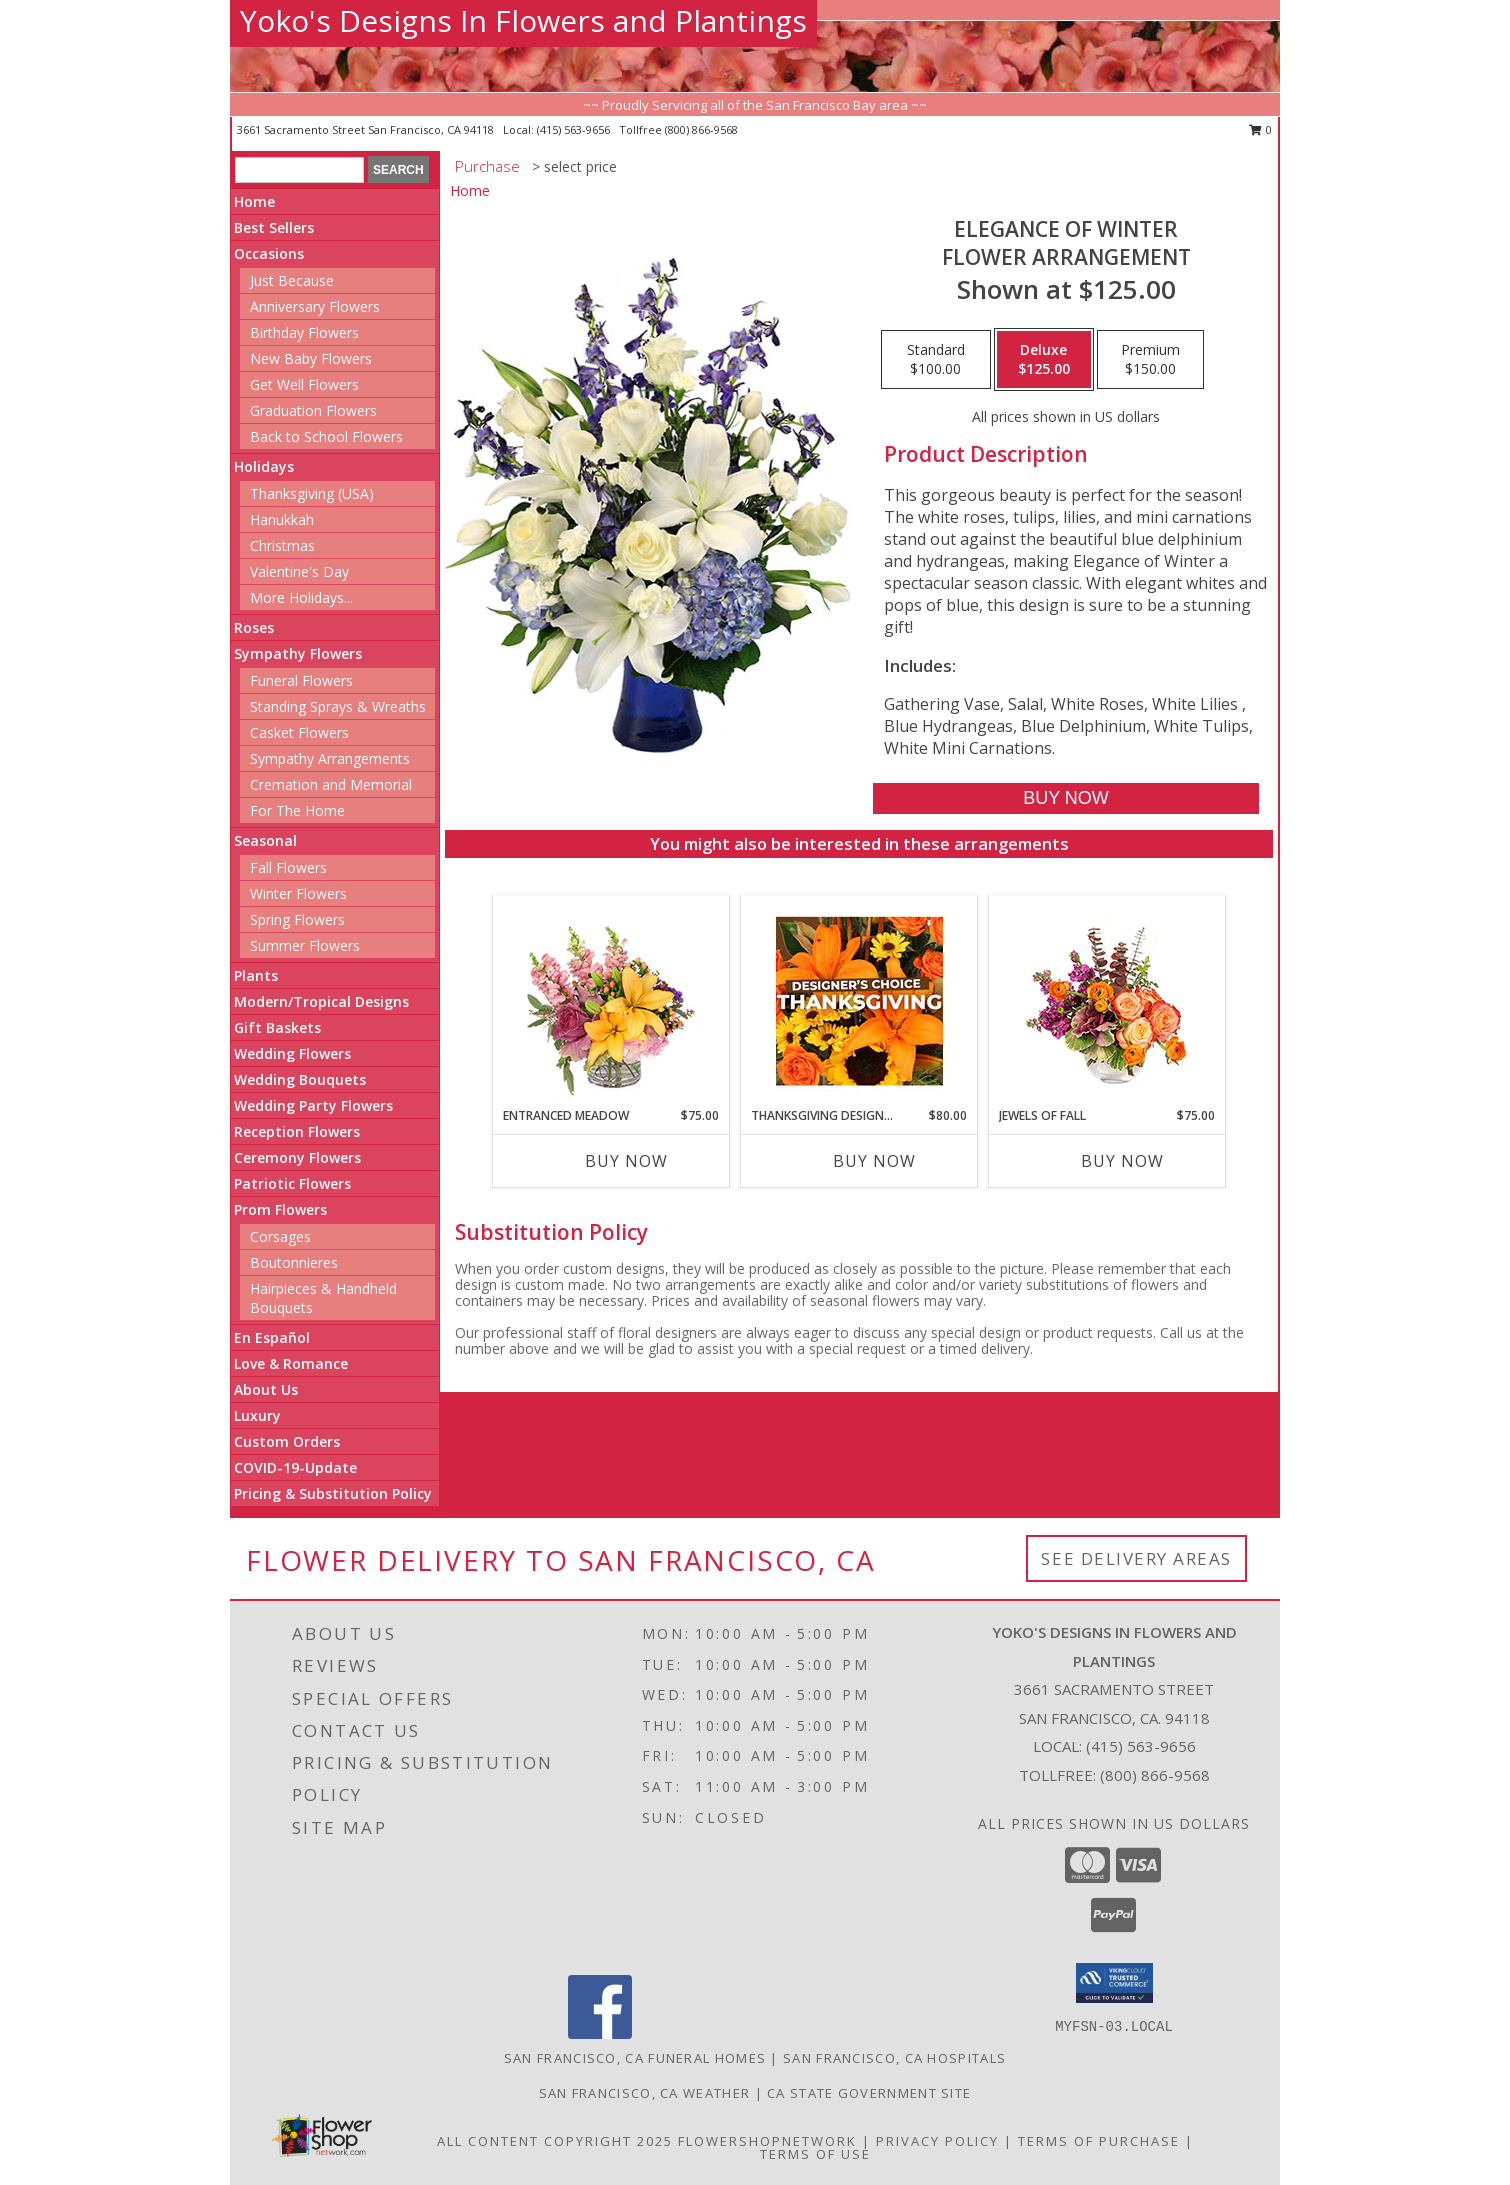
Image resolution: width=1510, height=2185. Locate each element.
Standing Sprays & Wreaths (338, 706)
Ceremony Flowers (297, 1157)
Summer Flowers (305, 945)
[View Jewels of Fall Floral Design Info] (1107, 1001)
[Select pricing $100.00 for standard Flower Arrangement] (936, 360)
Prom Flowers (280, 1209)
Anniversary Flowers (315, 306)
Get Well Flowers (304, 384)
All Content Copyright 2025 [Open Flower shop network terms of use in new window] (555, 2141)
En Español (272, 1337)
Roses (254, 627)
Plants (256, 975)
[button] (1114, 1983)
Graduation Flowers (313, 410)
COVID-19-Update (295, 1467)
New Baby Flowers (311, 358)
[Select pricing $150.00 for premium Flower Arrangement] (1150, 360)
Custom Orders (287, 1441)
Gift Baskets (277, 1027)
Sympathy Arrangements (330, 758)
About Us (266, 1389)
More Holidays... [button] (301, 597)
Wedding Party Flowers (313, 1105)
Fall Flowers (288, 867)
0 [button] (1260, 129)
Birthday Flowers (304, 332)
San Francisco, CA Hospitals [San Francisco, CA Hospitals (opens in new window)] (894, 2058)
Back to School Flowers (326, 436)
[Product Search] (299, 170)
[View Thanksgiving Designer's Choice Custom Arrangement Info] (859, 1001)
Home (254, 201)
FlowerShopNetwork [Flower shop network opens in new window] (767, 2141)
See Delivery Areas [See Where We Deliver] (1136, 1558)
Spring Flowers (297, 919)
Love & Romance (291, 1363)
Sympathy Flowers (298, 653)
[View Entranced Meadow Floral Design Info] (611, 1001)
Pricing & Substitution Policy (333, 1493)
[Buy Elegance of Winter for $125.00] (1065, 798)
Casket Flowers (299, 732)
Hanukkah (282, 519)
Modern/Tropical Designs (321, 1001)
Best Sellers (274, 227)
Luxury (257, 1415)
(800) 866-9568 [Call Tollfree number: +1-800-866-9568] (1155, 1775)
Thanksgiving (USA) (312, 493)
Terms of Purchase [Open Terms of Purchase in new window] (1099, 2141)
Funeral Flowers (301, 680)
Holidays (264, 466)
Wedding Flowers (292, 1053)
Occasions (269, 253)
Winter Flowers (298, 893)
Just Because (292, 280)
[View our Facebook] (600, 2033)
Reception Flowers (297, 1131)
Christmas (282, 545)
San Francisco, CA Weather (645, 2093)
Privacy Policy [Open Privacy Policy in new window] (937, 2141)
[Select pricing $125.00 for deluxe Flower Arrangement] (1044, 360)
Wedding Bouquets (300, 1079)
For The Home (297, 810)
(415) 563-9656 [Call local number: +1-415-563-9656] (575, 129)
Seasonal (265, 840)
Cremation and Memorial (331, 784)
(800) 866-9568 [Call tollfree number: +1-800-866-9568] (701, 129)
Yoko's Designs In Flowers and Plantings (523, 20)
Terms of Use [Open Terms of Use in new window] (815, 2154)
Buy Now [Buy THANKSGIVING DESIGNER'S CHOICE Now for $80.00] (874, 1161)
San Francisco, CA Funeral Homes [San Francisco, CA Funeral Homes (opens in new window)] (635, 2058)
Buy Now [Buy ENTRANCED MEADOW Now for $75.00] (626, 1161)
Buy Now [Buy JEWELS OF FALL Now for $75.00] (1122, 1161)
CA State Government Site (869, 2093)
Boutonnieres (294, 1262)
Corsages (280, 1236)
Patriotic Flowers (292, 1183)
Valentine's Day (299, 571)
